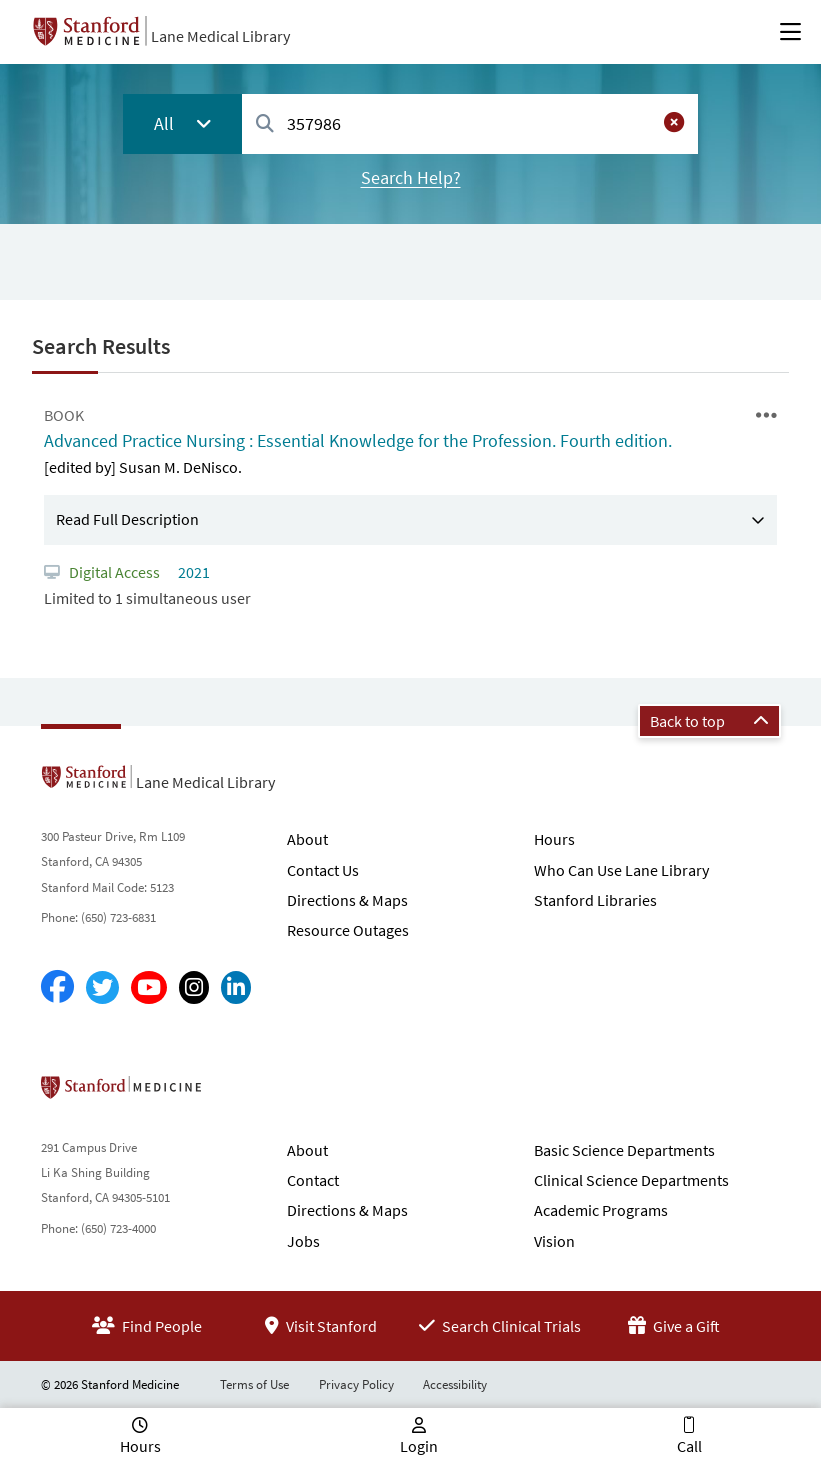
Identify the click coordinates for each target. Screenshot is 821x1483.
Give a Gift (674, 1326)
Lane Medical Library (220, 36)
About (307, 839)
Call (689, 1446)
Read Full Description (127, 519)
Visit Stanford (321, 1326)
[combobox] (470, 123)
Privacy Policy (356, 1384)
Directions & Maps (347, 900)
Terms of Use (254, 1384)
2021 (192, 572)
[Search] (265, 124)
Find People (147, 1326)
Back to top (709, 721)
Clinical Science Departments (631, 1180)
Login (419, 1446)
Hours (554, 839)
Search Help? (411, 177)
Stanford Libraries (595, 900)
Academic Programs (601, 1210)
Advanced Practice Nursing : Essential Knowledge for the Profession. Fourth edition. (358, 440)
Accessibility (455, 1384)
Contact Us (323, 870)
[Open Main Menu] (790, 32)
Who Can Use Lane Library (621, 870)
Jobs (303, 1241)
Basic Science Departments (624, 1150)
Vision (554, 1241)
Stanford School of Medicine (236, 1093)
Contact (313, 1180)
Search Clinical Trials (500, 1326)
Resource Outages (348, 930)
